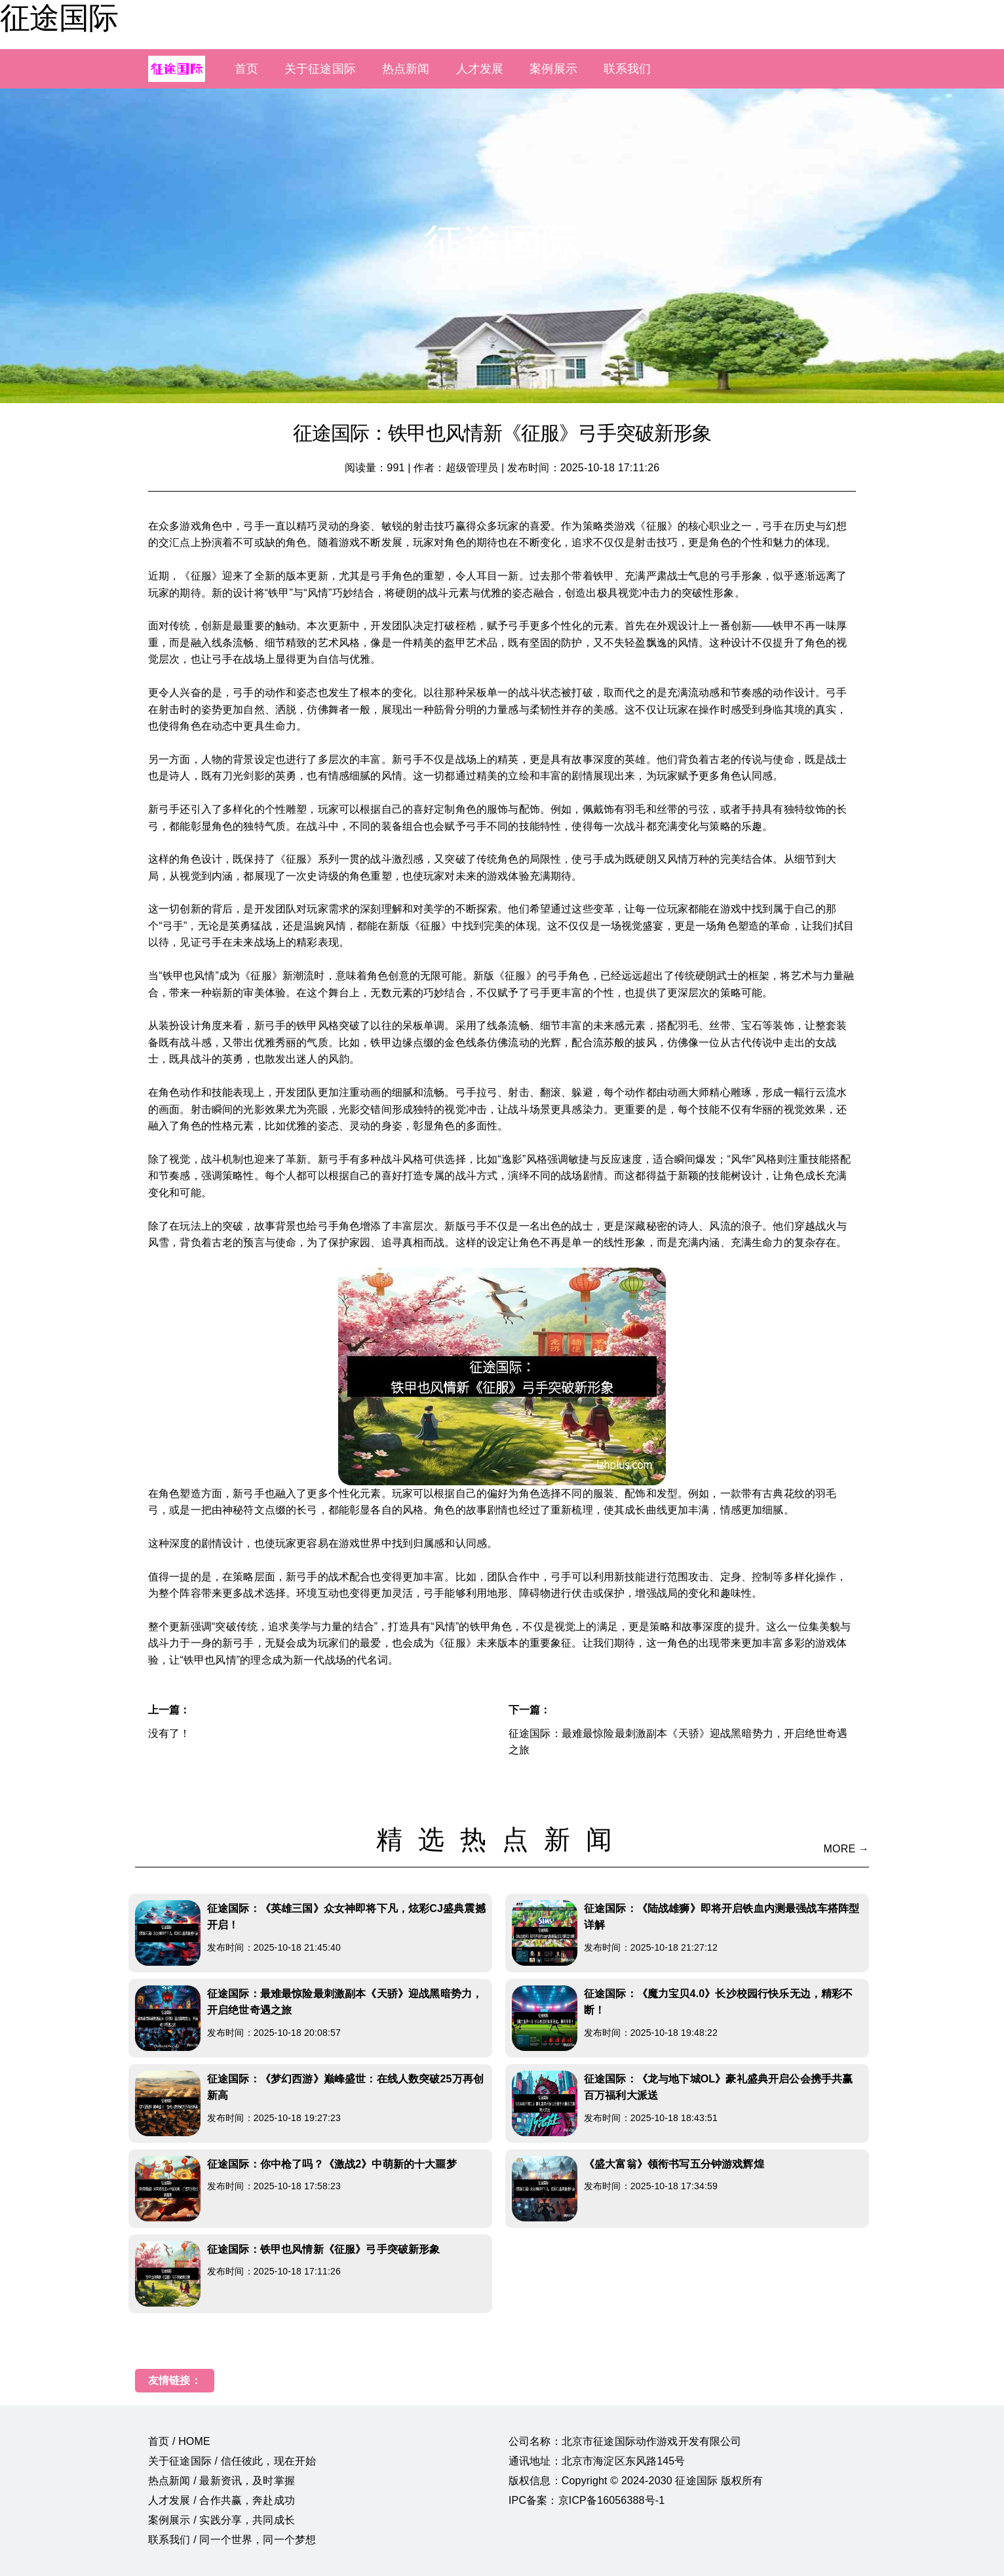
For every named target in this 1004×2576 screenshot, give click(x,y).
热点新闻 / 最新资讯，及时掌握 (221, 2480)
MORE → (846, 1848)
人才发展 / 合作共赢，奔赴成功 (221, 2500)
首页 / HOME (179, 2441)
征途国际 (59, 18)
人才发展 (480, 68)
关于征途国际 (320, 68)
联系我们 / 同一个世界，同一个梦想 (232, 2539)
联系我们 (627, 68)
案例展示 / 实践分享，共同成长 (221, 2520)
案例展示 (553, 68)
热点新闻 (406, 68)
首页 (246, 68)
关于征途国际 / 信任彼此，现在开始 (232, 2461)
